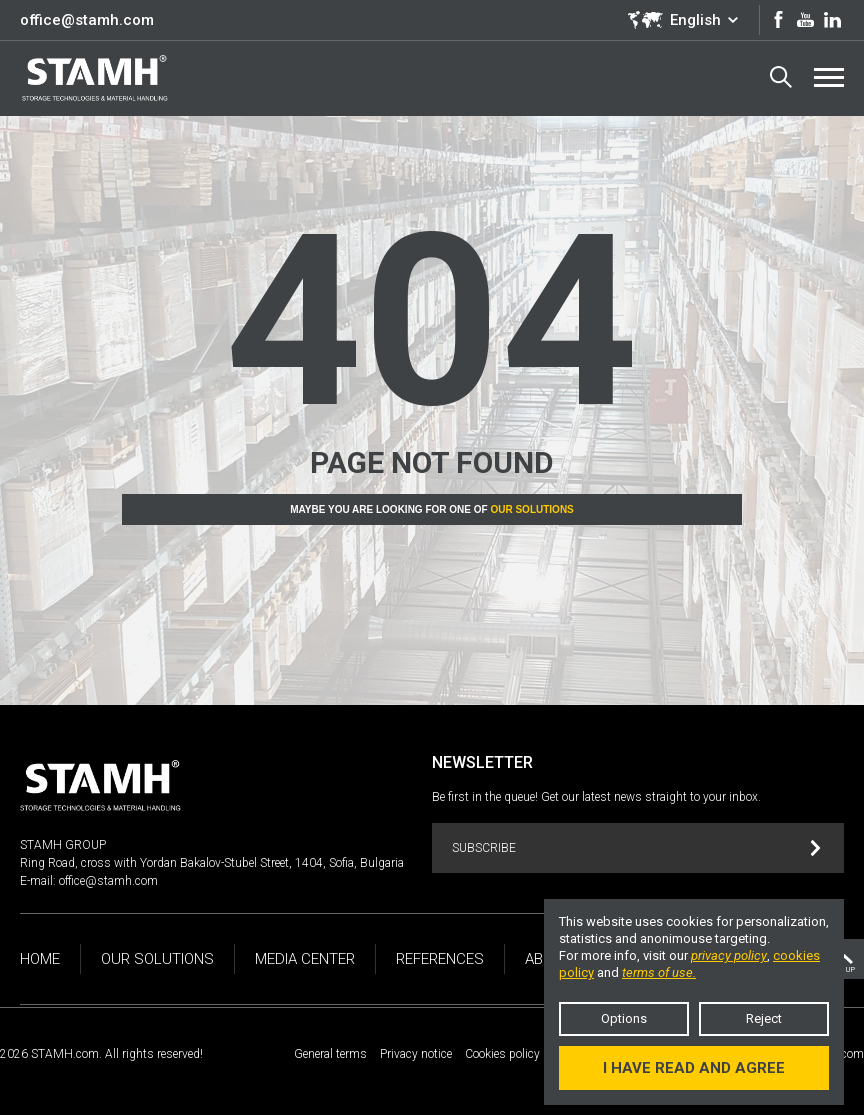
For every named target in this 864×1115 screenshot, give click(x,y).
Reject (764, 1018)
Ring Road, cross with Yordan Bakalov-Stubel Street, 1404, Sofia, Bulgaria (212, 863)
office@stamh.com (87, 20)
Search (781, 77)
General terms (330, 1054)
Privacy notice (416, 1054)
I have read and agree (694, 1068)
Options (624, 1018)
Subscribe (636, 848)
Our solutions (531, 509)
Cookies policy (502, 1054)
